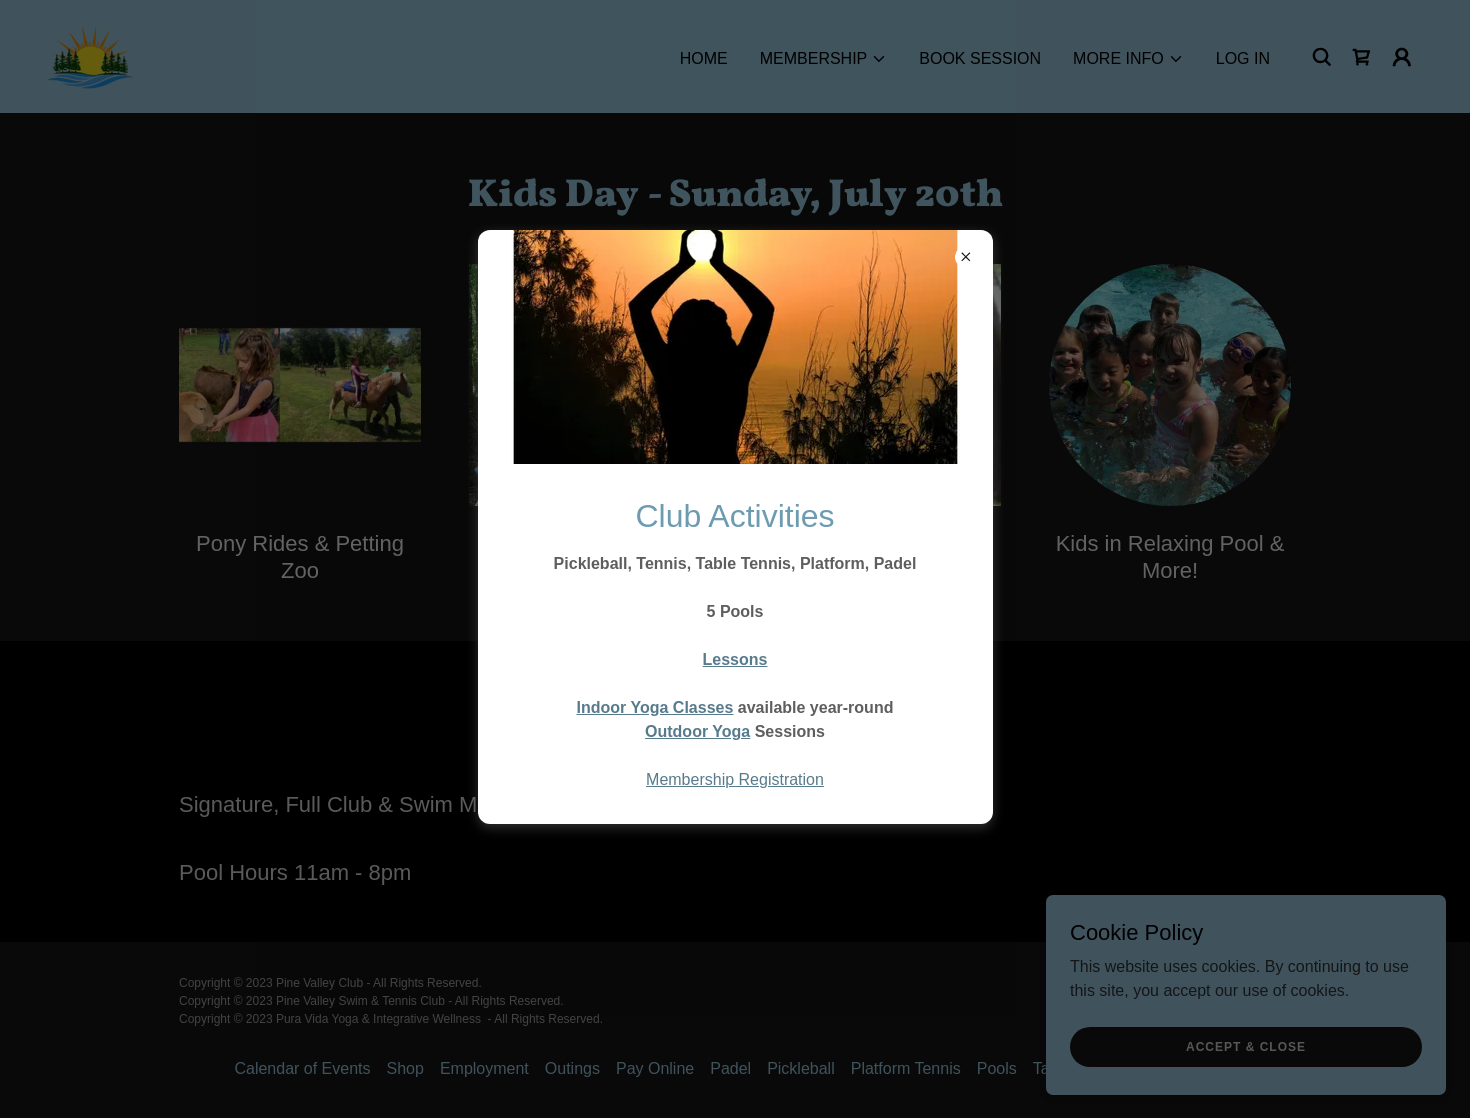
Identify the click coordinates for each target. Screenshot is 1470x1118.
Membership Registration (735, 779)
